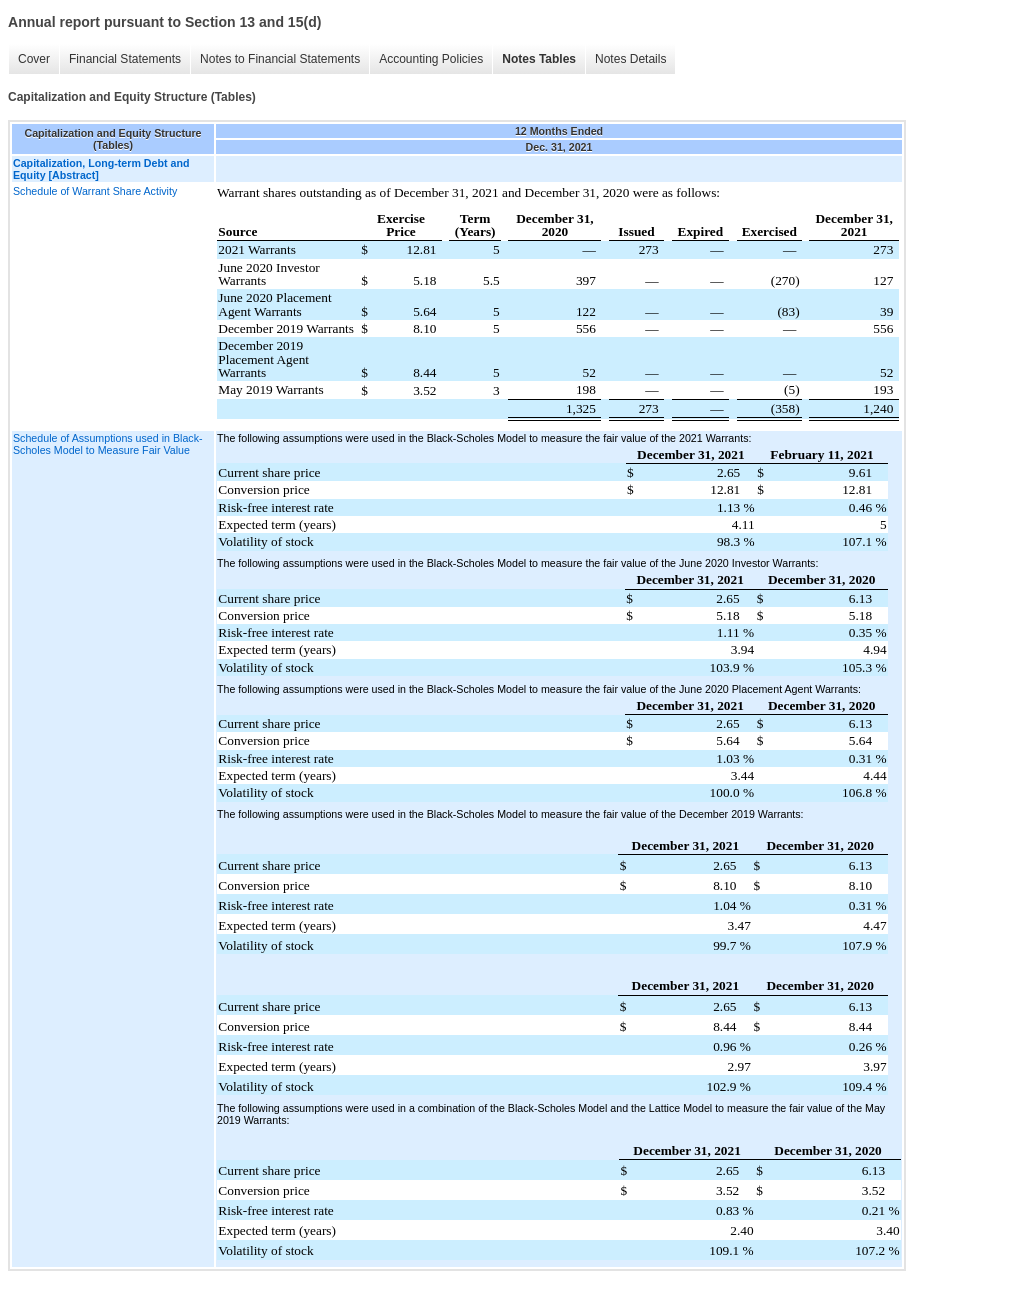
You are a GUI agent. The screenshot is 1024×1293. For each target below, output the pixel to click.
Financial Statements (125, 59)
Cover (34, 59)
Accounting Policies (431, 59)
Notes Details (630, 59)
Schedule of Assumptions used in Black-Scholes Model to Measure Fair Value (108, 444)
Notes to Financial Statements (280, 59)
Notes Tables (539, 59)
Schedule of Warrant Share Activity (95, 191)
